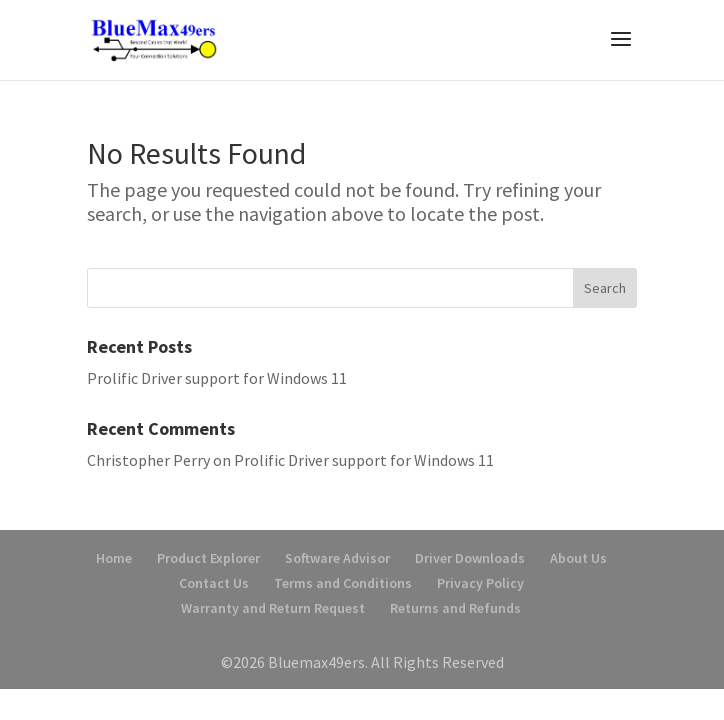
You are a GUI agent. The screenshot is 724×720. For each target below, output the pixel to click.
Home (114, 558)
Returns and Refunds (455, 608)
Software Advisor (337, 558)
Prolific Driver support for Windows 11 (217, 378)
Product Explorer (208, 558)
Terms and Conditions (343, 583)
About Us (578, 558)
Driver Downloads (470, 558)
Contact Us (214, 583)
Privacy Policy (480, 583)
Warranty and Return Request (273, 608)
